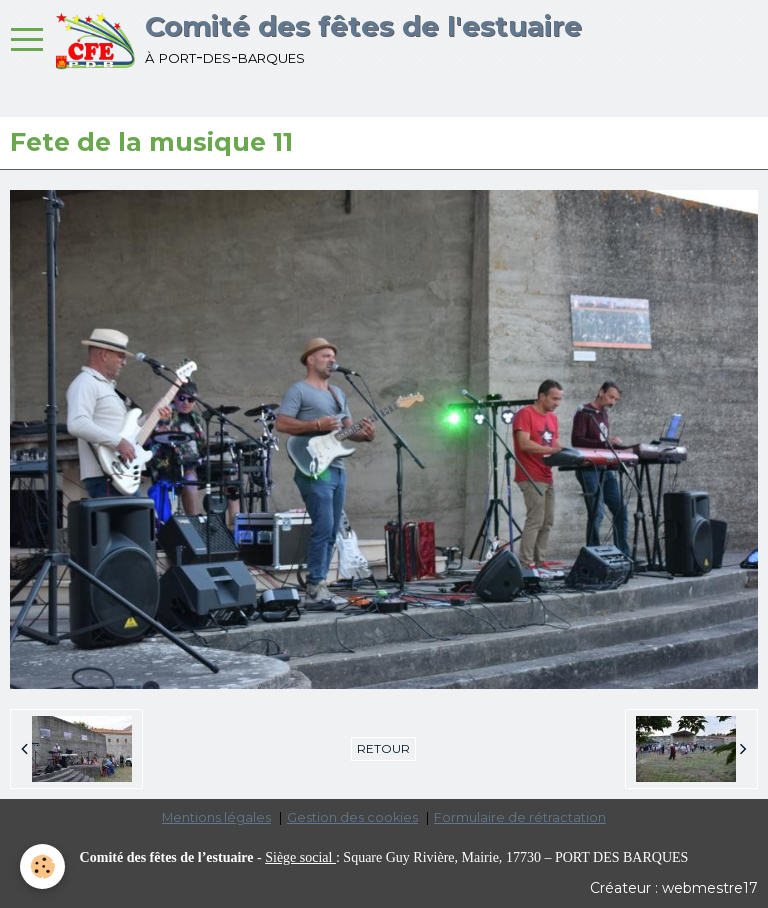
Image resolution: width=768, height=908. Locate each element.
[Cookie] (42, 866)
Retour (383, 748)
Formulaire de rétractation (520, 817)
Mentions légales (216, 817)
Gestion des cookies (352, 817)
